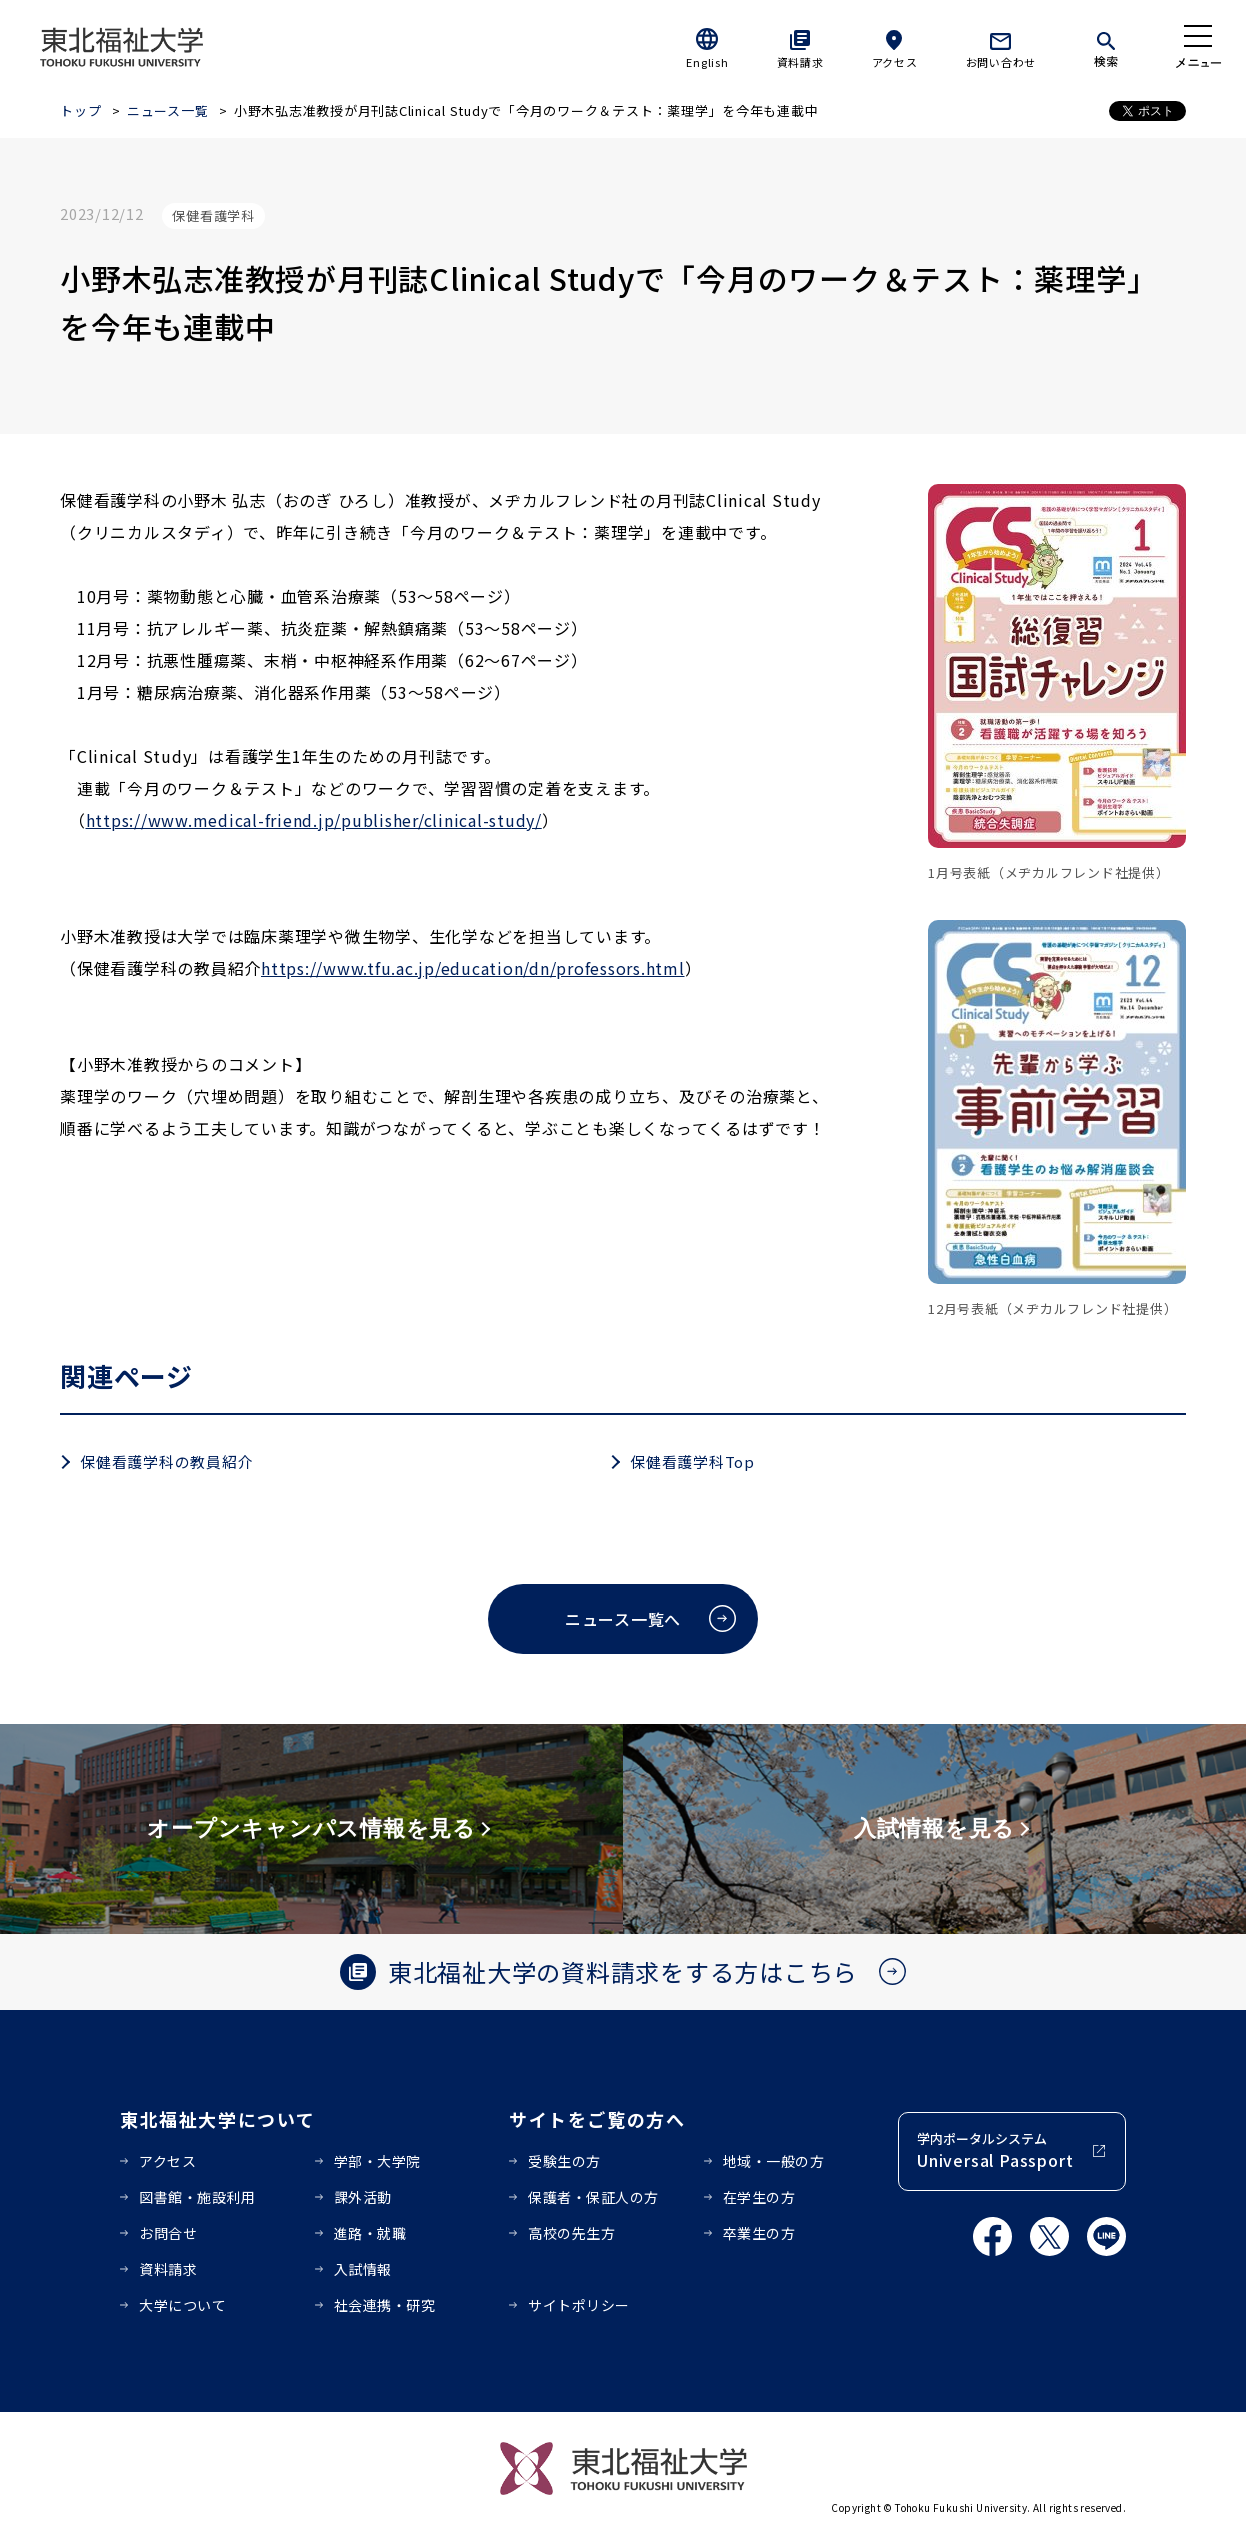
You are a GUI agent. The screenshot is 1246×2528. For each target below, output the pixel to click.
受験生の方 (564, 2161)
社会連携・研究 (385, 2305)
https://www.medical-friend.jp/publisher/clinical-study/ (314, 820)
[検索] (1106, 46)
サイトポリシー (579, 2305)
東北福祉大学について (217, 2119)
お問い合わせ (1001, 62)
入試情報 (363, 2269)
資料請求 (800, 62)
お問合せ (168, 2233)
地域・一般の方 (774, 2161)
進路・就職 (370, 2233)
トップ (80, 110)
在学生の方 (759, 2197)
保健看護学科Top (692, 1461)
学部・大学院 (377, 2161)
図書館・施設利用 (197, 2197)
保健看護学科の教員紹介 (166, 1461)
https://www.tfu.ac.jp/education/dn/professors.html (473, 968)
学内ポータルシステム (995, 2150)
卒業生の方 (759, 2233)
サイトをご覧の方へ (597, 2119)
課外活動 (363, 2197)
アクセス (895, 62)
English (707, 62)
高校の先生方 (571, 2233)
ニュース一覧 (168, 110)
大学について (182, 2305)
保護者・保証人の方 (593, 2197)
